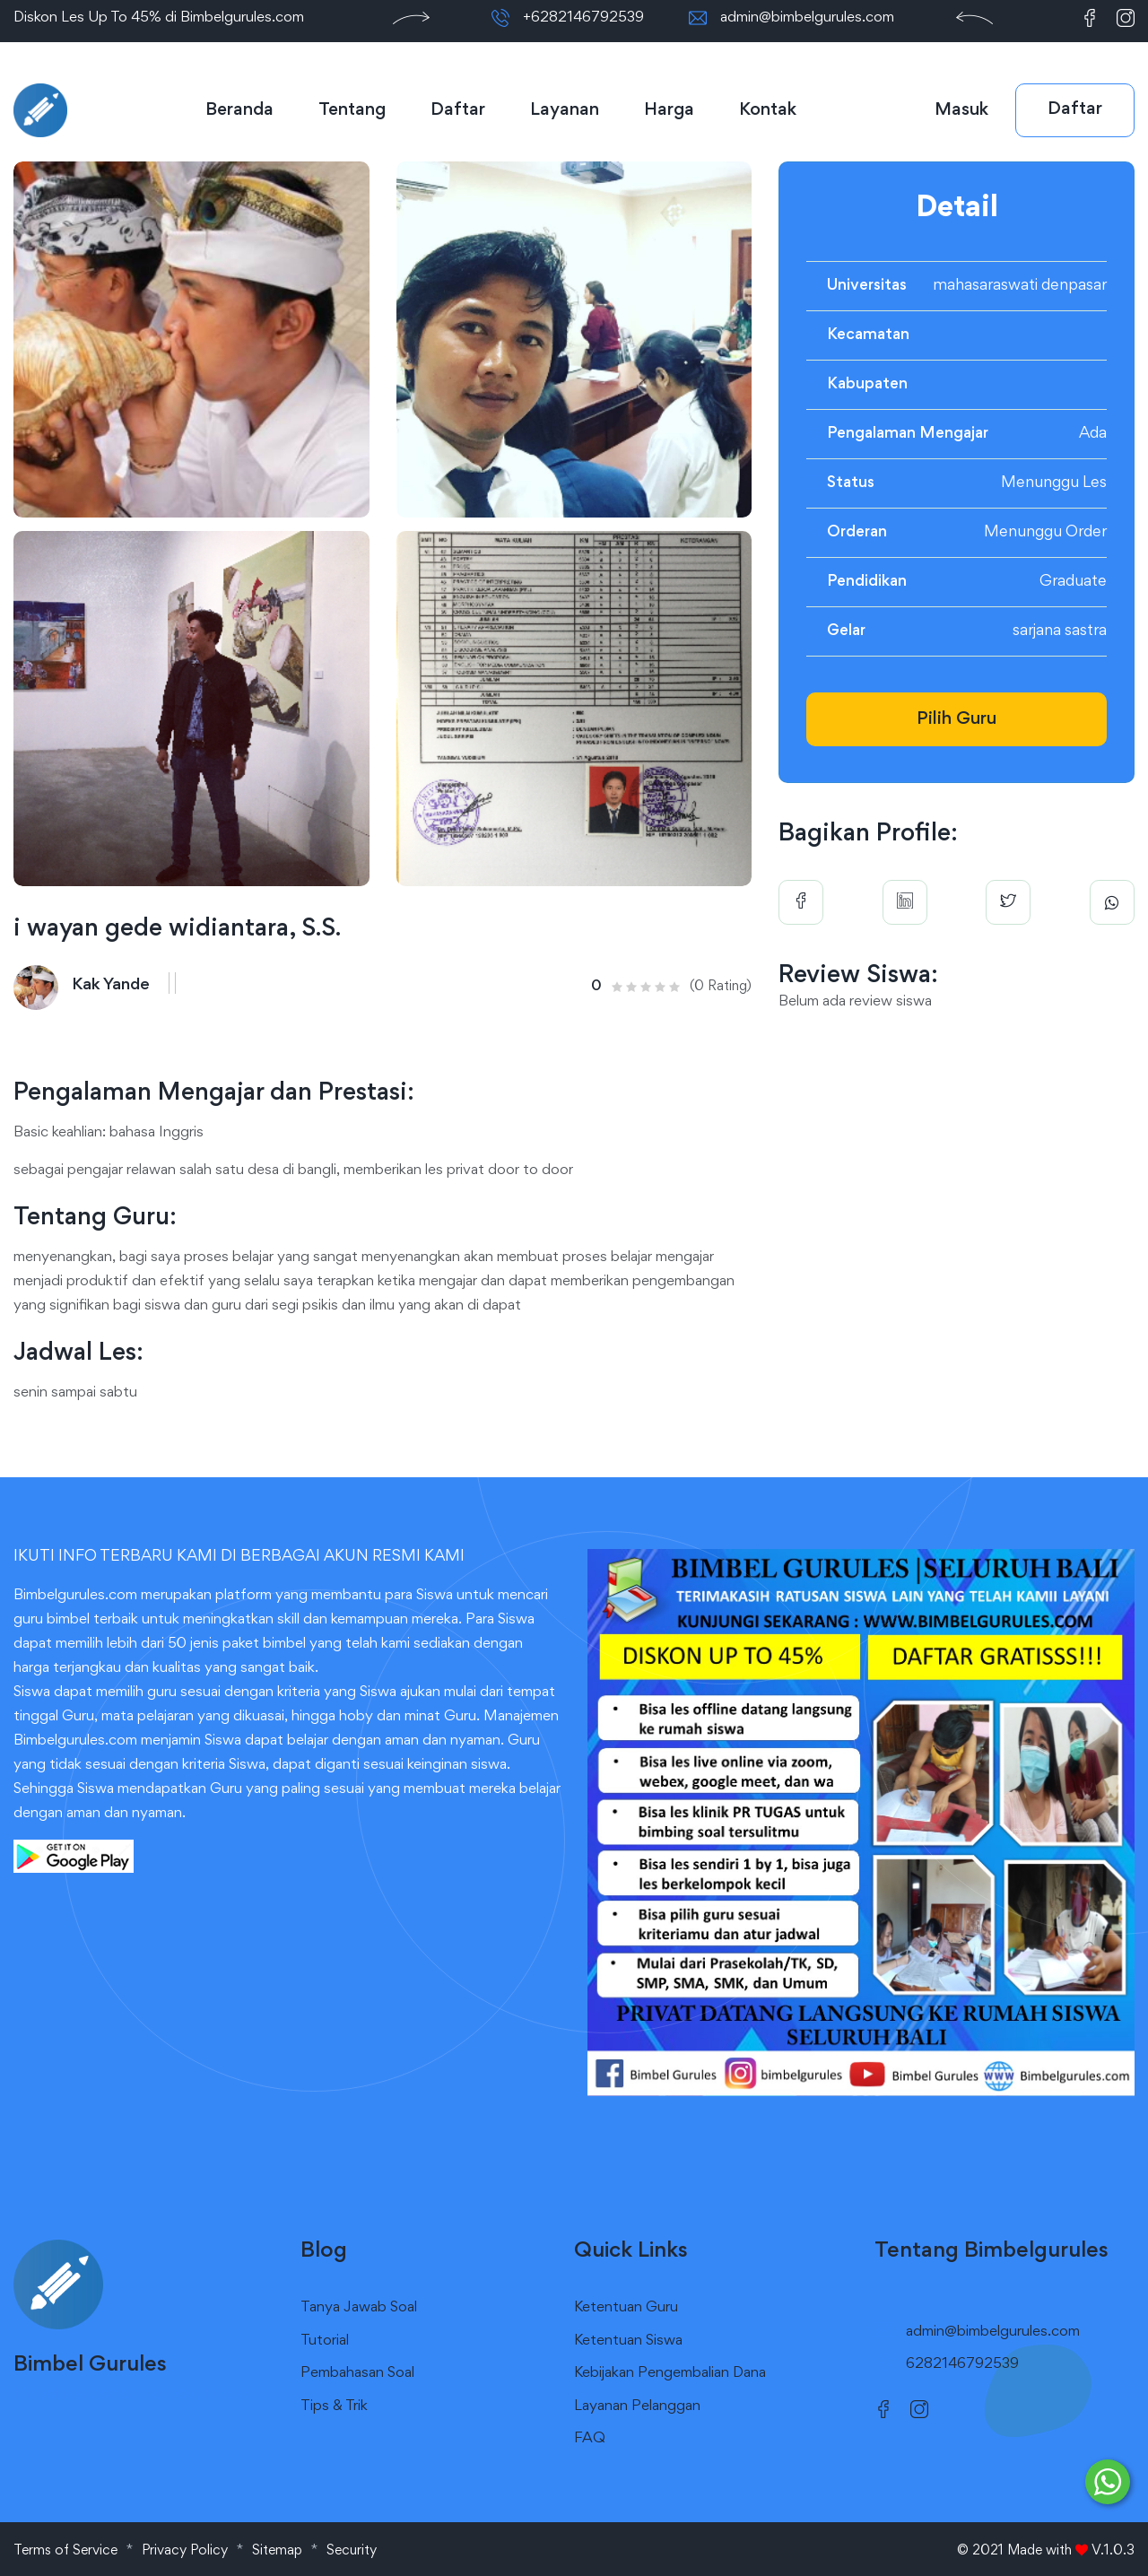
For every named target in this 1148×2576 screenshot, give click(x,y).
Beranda (239, 110)
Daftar (457, 110)
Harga (669, 110)
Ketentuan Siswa (628, 2341)
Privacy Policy (185, 2551)
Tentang (352, 110)
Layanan (564, 110)
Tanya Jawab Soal (358, 2308)
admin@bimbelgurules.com (807, 18)
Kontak (767, 110)
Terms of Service (65, 2551)
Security (351, 2551)
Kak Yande (111, 985)
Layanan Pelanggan (637, 2407)
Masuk (961, 110)
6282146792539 (962, 2364)
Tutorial (324, 2341)
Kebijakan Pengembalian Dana (670, 2373)
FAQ (589, 2439)
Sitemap (277, 2551)
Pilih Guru (956, 719)
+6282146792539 (583, 18)
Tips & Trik (334, 2407)
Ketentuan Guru (626, 2308)
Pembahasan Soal (357, 2373)
